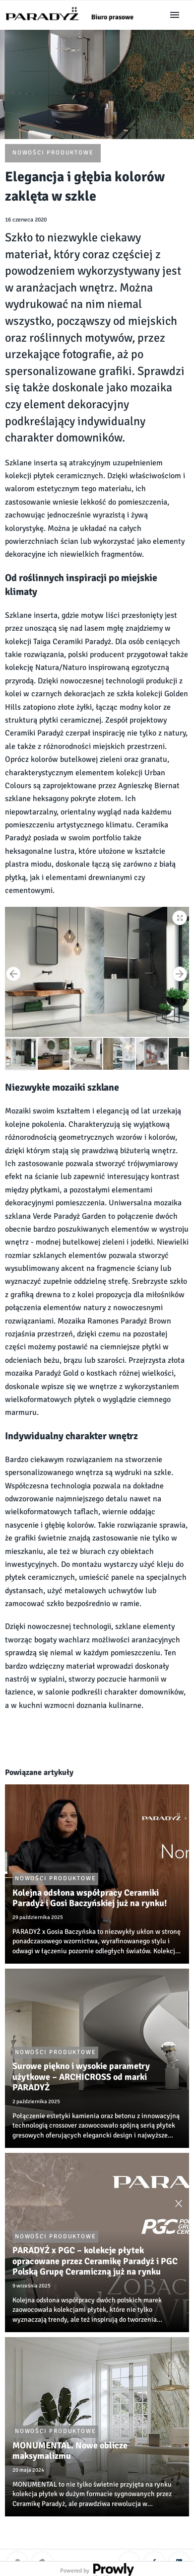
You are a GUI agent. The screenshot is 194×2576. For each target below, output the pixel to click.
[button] (180, 916)
